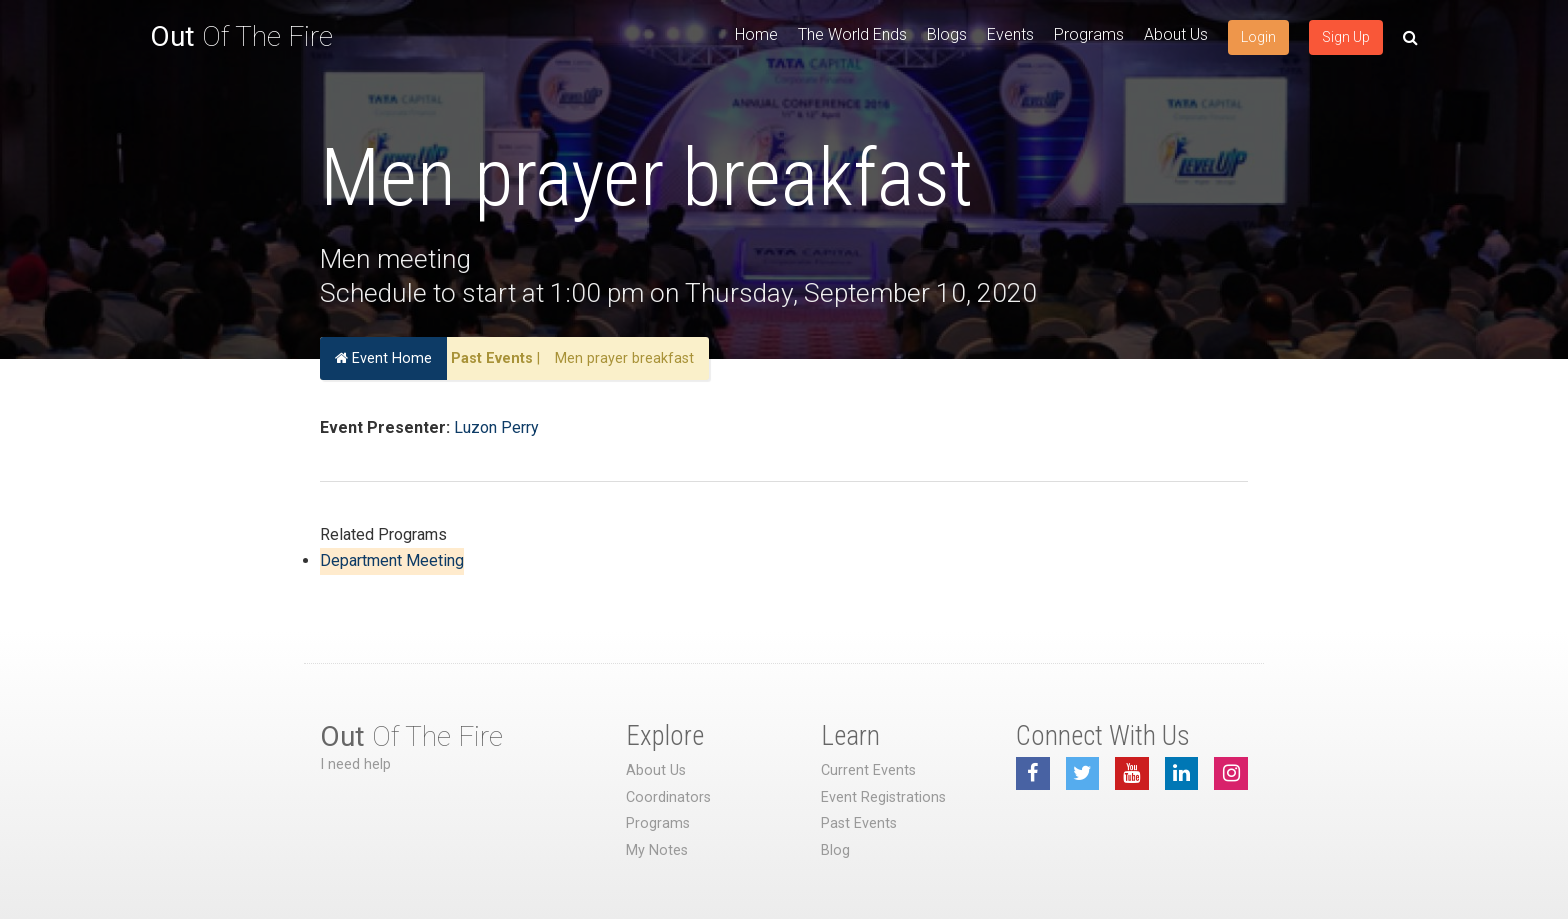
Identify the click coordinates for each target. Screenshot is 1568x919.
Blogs (947, 34)
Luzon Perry (496, 427)
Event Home (383, 358)
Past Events (492, 358)
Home (756, 34)
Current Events (868, 770)
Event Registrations (883, 797)
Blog (835, 850)
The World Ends (852, 34)
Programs (1089, 34)
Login (1258, 37)
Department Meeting (392, 560)
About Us (1176, 34)
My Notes (657, 850)
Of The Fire (241, 36)
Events (1010, 34)
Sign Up (1346, 37)
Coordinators (668, 797)
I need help (355, 764)
